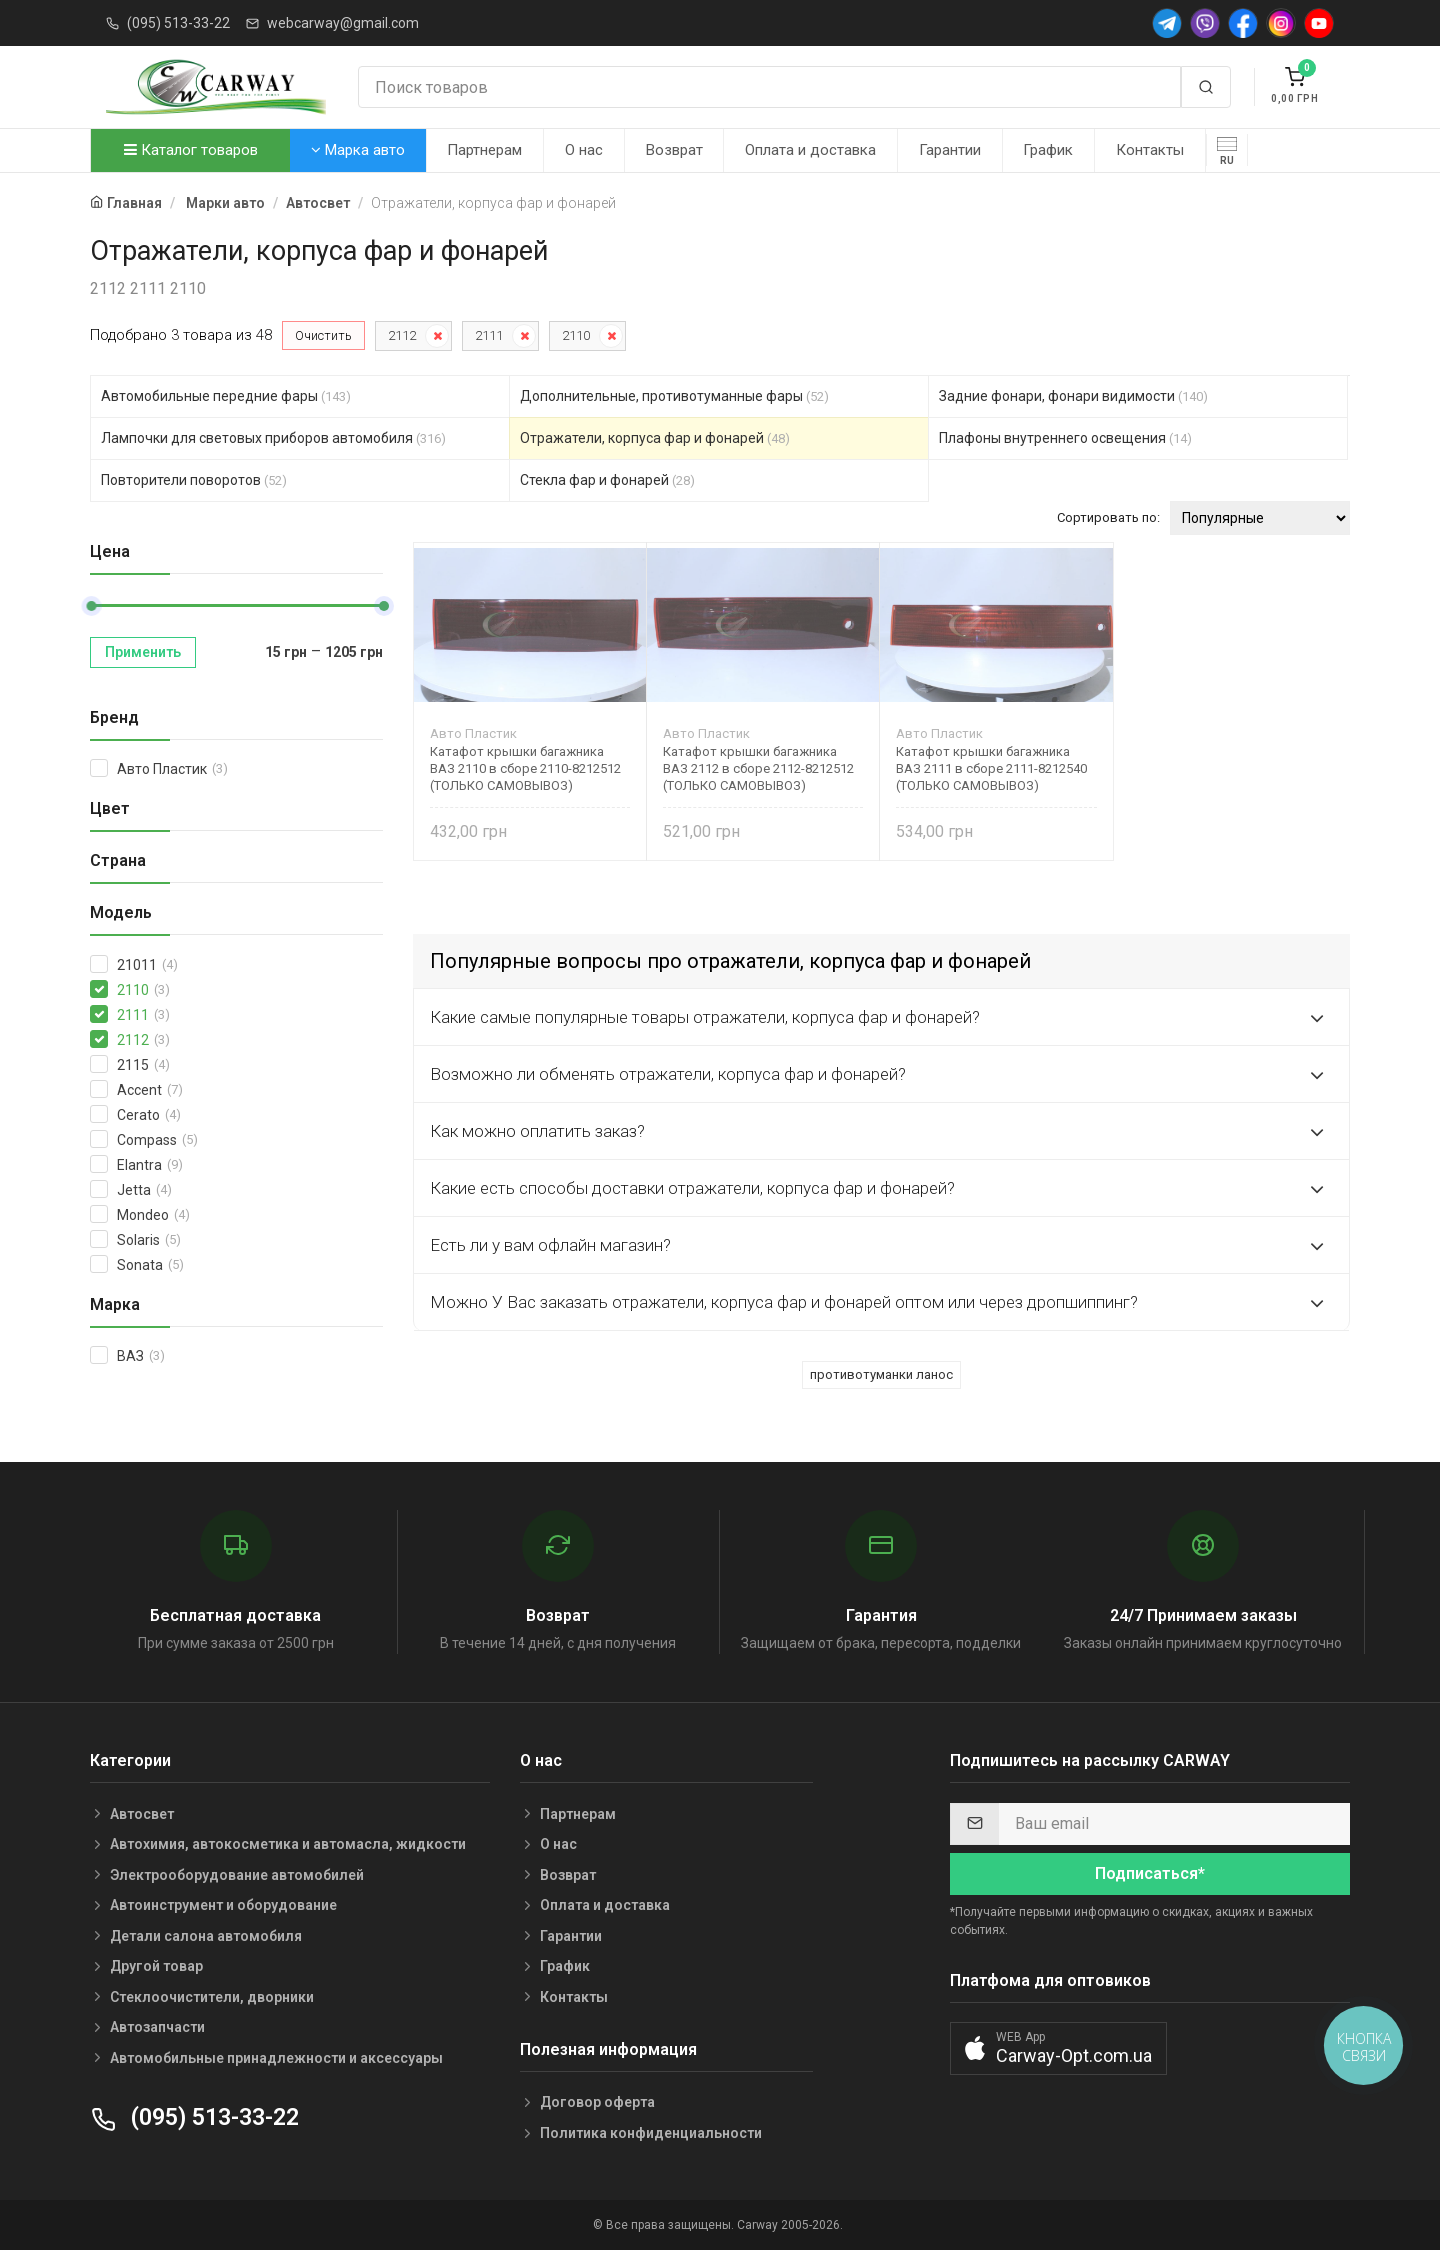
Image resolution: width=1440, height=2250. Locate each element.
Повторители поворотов (194, 480)
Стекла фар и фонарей (607, 480)
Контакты (1150, 150)
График (1048, 150)
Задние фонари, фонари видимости (1073, 396)
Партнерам (484, 150)
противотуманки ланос (881, 1374)
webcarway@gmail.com (343, 23)
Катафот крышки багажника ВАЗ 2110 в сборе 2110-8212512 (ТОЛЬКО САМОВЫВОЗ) (525, 768)
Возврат (674, 150)
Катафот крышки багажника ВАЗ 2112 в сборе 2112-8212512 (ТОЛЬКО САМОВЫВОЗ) (758, 768)
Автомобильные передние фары (226, 396)
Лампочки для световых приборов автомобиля (273, 438)
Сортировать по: (1108, 517)
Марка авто (358, 150)
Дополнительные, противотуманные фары (674, 396)
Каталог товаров (191, 150)
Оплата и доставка (810, 150)
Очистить (323, 335)
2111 (489, 335)
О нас (584, 150)
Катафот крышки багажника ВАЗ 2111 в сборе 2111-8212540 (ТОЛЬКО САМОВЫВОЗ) (991, 768)
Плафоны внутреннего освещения (1065, 438)
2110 (576, 335)
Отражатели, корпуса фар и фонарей (655, 438)
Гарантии (950, 150)
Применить (143, 652)
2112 (402, 335)
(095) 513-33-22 (178, 23)
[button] (1058, 2048)
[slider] (91, 606)
